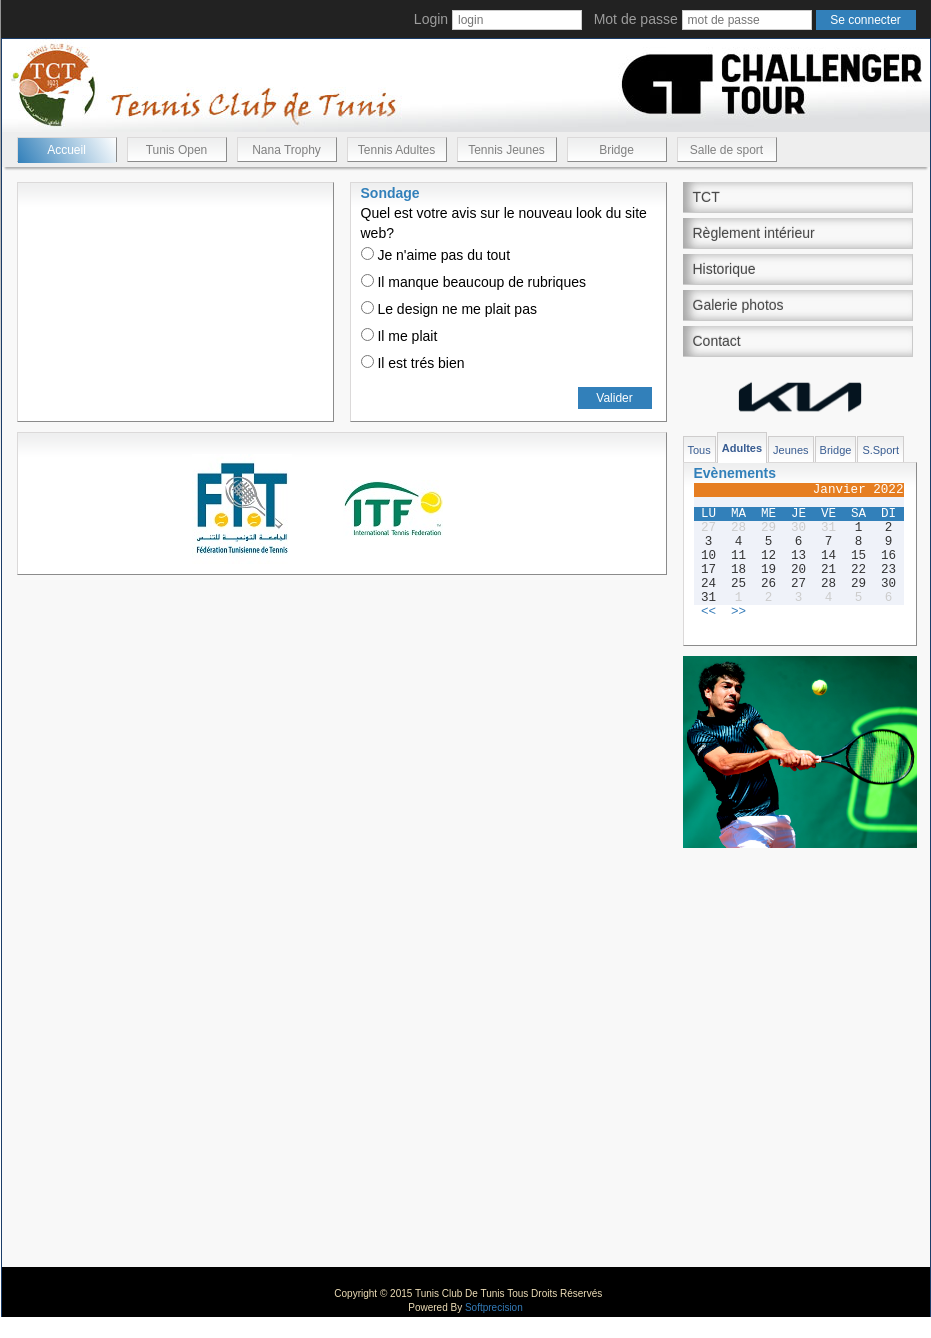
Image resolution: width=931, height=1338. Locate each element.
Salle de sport (726, 150)
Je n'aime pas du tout (436, 255)
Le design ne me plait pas (449, 309)
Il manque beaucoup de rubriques (473, 282)
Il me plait (399, 336)
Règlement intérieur (754, 233)
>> (738, 612)
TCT (706, 197)
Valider (614, 398)
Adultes (742, 448)
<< (708, 612)
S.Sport (880, 450)
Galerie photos (738, 305)
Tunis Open (177, 150)
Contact (717, 341)
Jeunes (790, 450)
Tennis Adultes (396, 150)
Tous (699, 450)
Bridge (616, 150)
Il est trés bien (413, 363)
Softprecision (494, 1307)
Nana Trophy (286, 150)
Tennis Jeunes (506, 150)
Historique (724, 269)
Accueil (66, 150)
